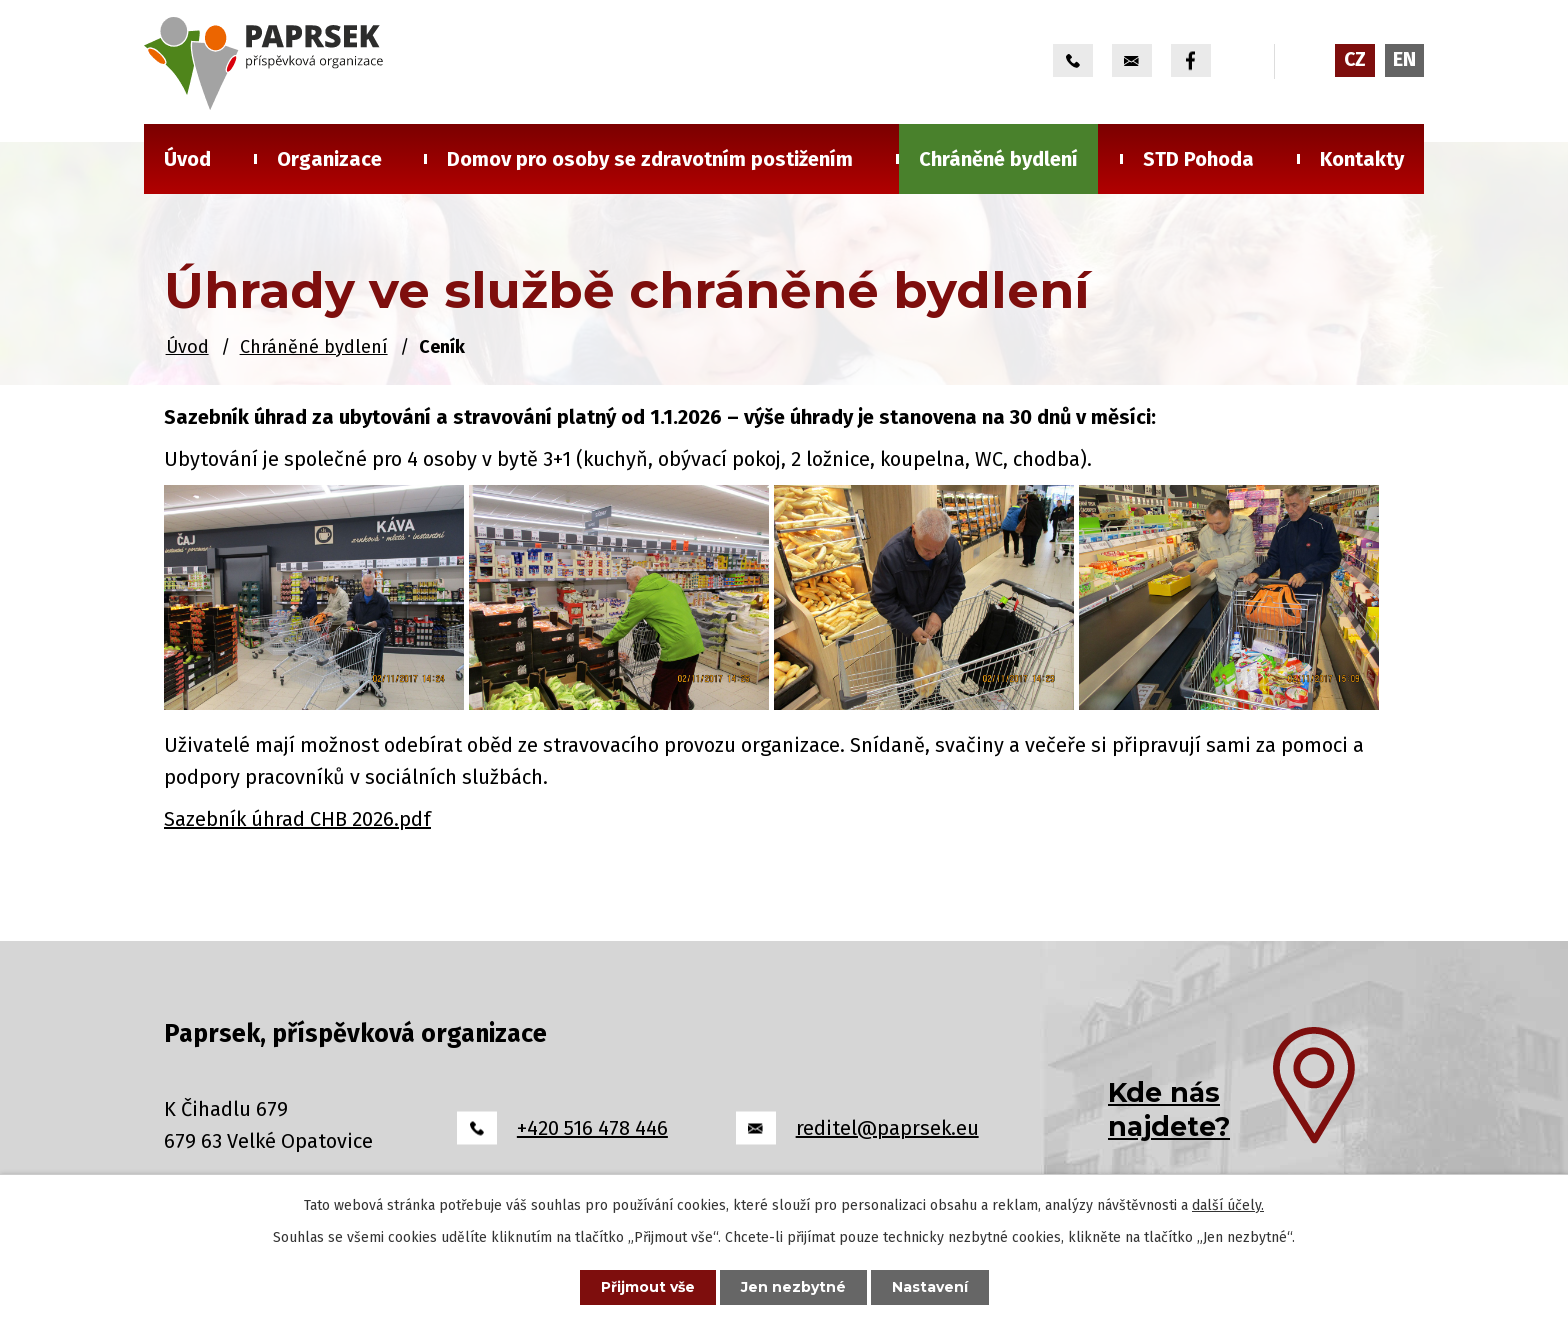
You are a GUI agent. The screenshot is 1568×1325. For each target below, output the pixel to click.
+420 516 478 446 (592, 1128)
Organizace (329, 159)
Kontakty (1362, 159)
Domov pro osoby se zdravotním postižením (650, 159)
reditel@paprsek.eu (887, 1128)
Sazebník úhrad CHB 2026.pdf (297, 819)
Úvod (187, 159)
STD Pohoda (1198, 159)
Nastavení (930, 1287)
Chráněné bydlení (998, 159)
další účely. (1228, 1205)
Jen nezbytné (793, 1287)
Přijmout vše (648, 1287)
